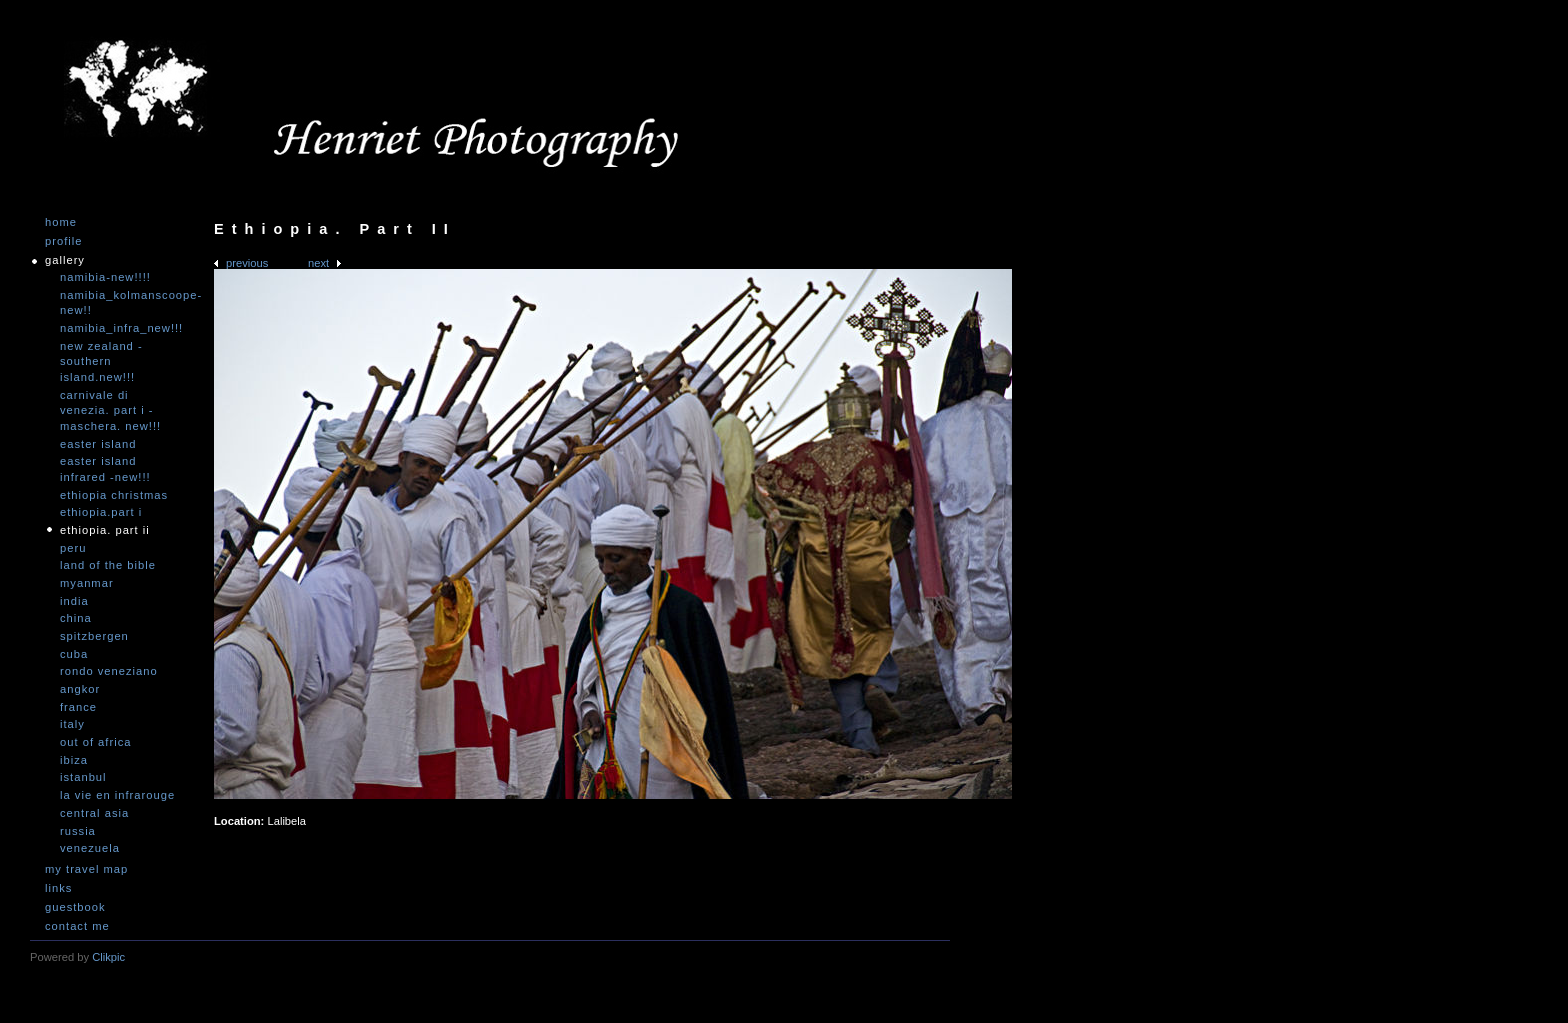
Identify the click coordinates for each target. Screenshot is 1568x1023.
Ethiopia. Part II (105, 530)
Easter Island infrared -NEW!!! (105, 469)
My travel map (86, 869)
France (78, 707)
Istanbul (83, 777)
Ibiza (74, 760)
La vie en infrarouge (117, 795)
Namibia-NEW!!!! (105, 277)
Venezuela (90, 848)
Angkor (80, 689)
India (74, 601)
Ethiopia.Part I (101, 512)
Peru (73, 548)
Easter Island (98, 444)
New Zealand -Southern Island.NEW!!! (101, 361)
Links (58, 888)
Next (318, 263)
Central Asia (94, 813)
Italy (72, 724)
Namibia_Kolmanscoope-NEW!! (120, 303)
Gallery (65, 260)
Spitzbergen (94, 636)
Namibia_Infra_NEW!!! (120, 328)
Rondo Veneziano (109, 671)
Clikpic (108, 957)
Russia (78, 831)
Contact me (77, 926)
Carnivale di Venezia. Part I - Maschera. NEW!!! (110, 410)
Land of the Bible (108, 565)
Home (61, 222)
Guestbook (75, 907)
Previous (247, 263)
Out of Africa (95, 742)
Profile (63, 241)
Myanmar (87, 583)
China (76, 618)
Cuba (74, 654)
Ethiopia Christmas (114, 495)
